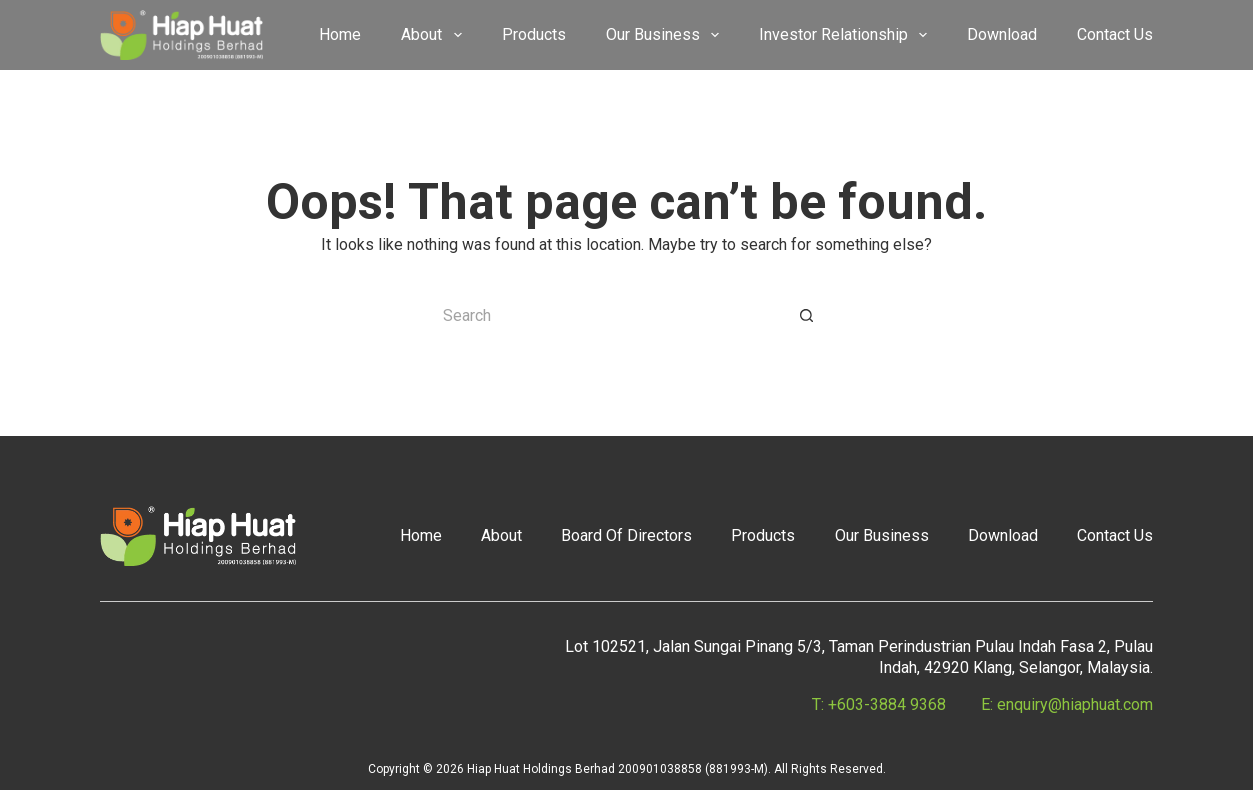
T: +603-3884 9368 (879, 704)
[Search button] (807, 316)
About (501, 535)
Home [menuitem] (340, 34)
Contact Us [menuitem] (1115, 34)
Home (421, 535)
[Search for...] (607, 316)
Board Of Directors (626, 535)
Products (763, 535)
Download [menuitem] (1002, 34)
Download (1003, 535)
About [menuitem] (435, 35)
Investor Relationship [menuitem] (847, 35)
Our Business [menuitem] (666, 35)
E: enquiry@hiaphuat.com (1067, 704)
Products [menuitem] (534, 34)
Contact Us (1115, 535)
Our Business (882, 535)
